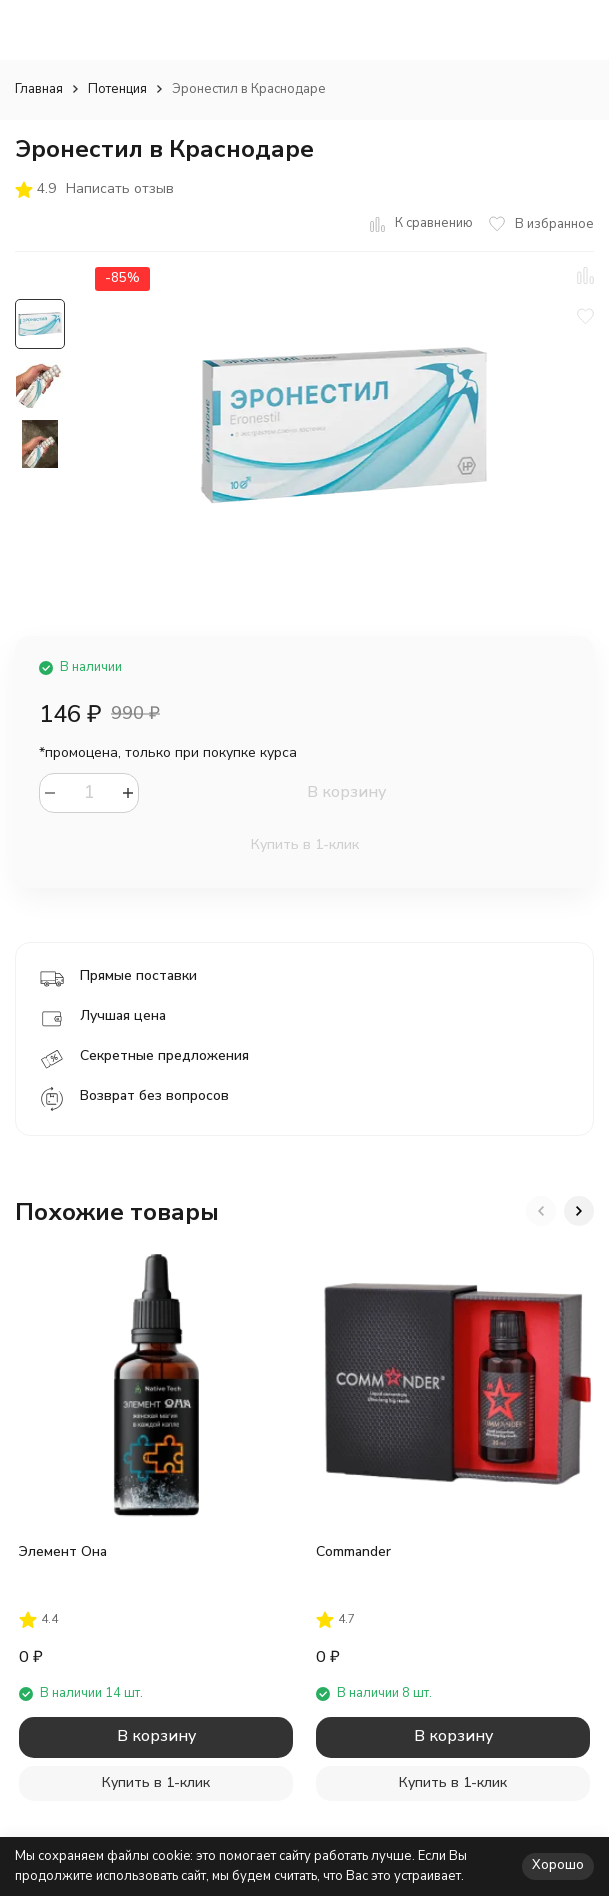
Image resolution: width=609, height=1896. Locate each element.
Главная (39, 89)
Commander (353, 1551)
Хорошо (558, 1865)
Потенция (117, 89)
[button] (541, 1211)
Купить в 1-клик (305, 844)
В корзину (346, 792)
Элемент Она (63, 1551)
